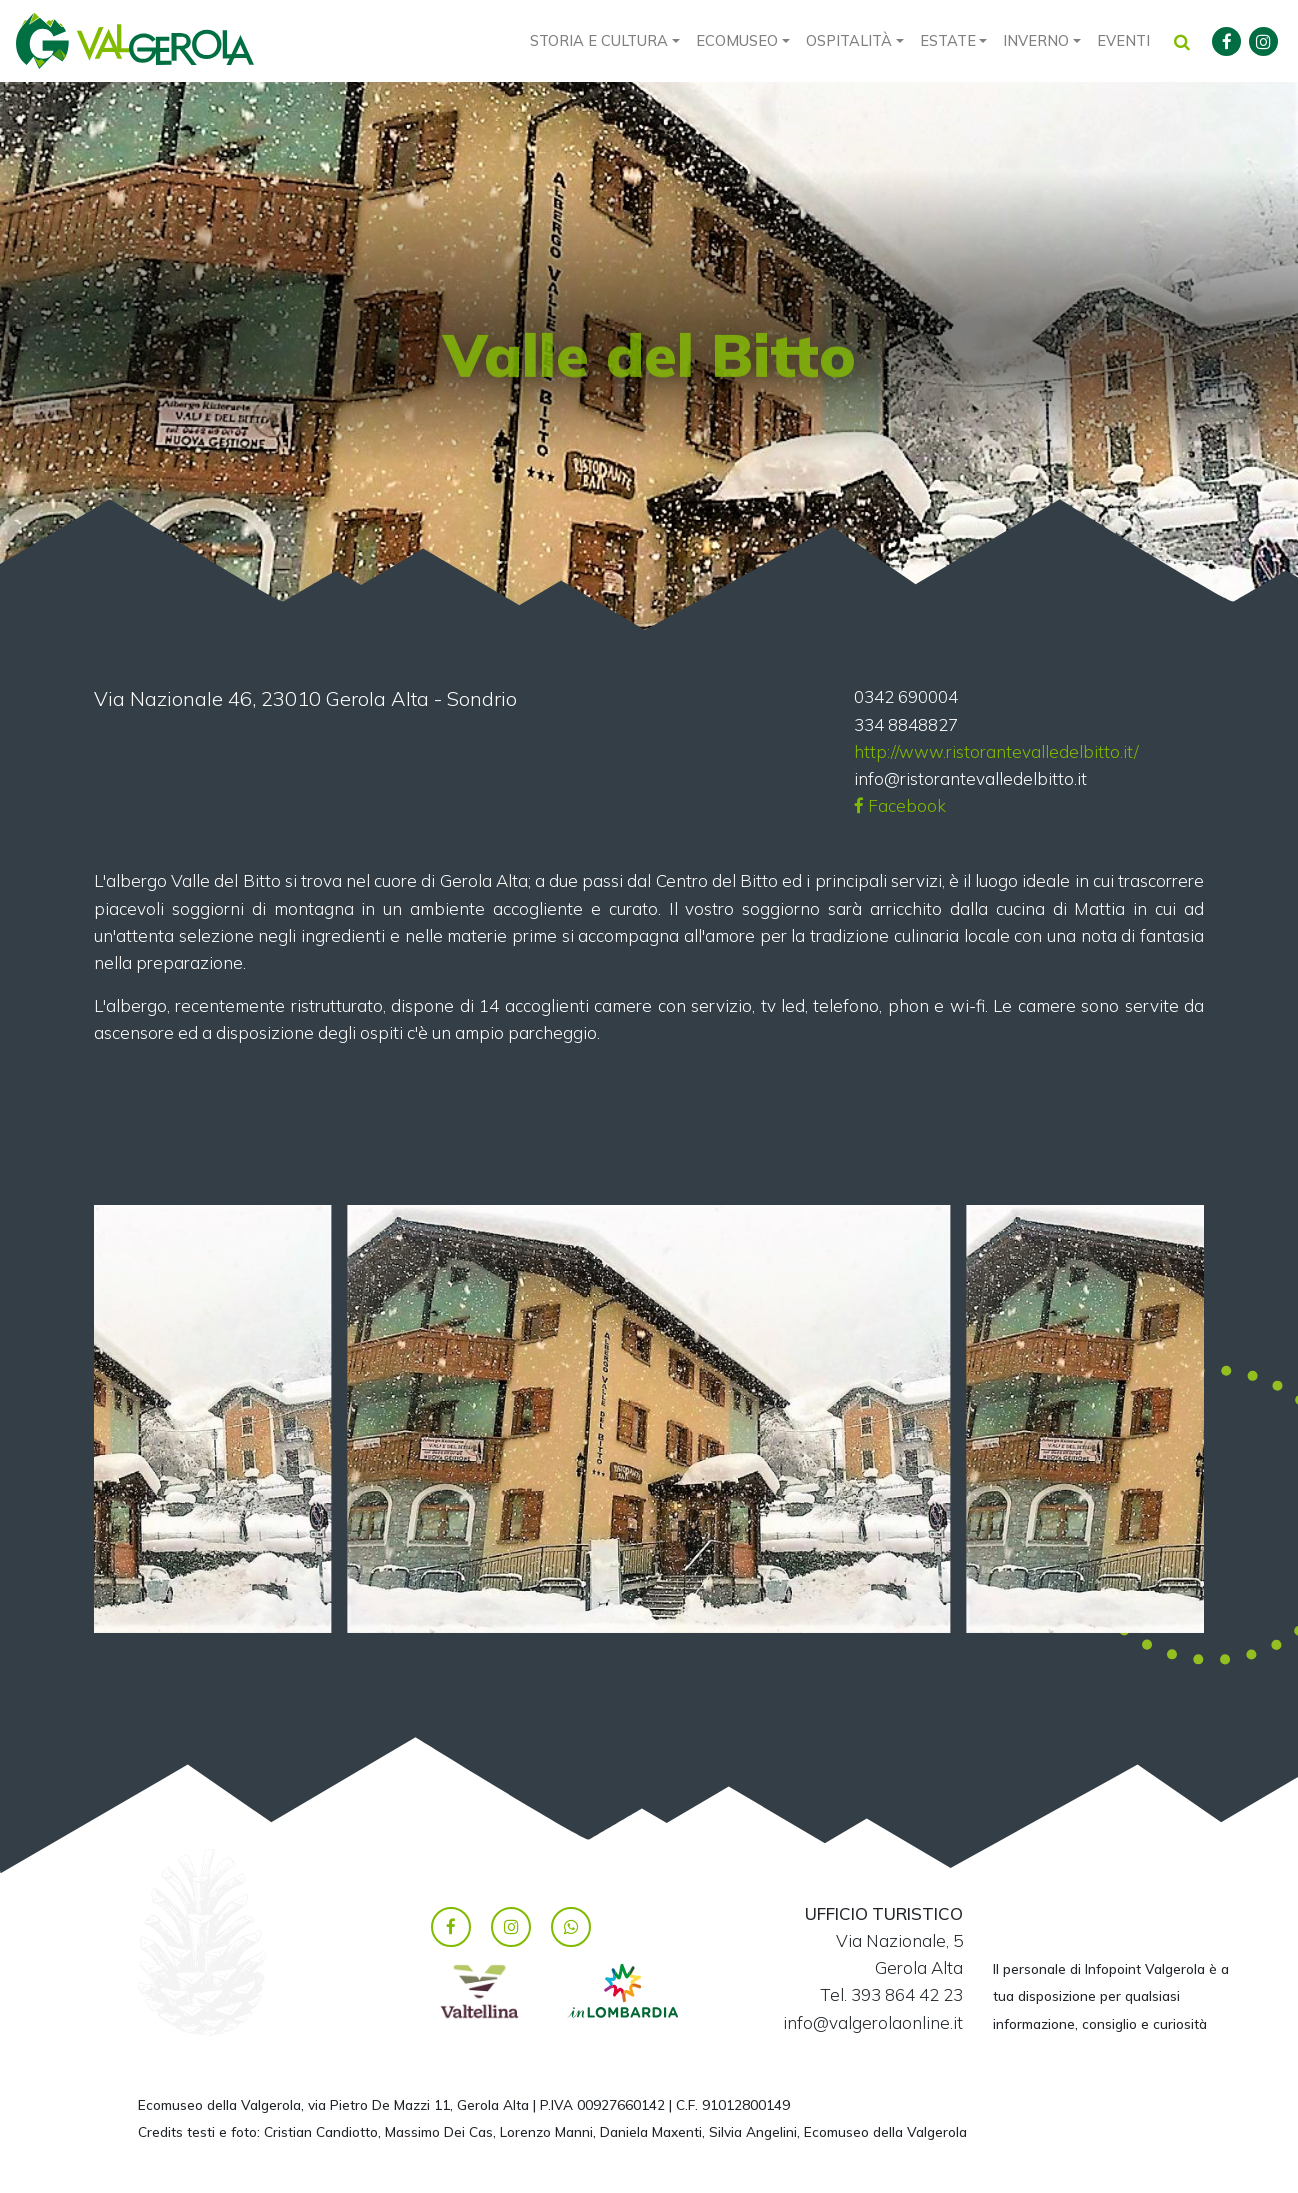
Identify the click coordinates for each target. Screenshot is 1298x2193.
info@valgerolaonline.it (873, 2022)
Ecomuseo (737, 40)
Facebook (900, 805)
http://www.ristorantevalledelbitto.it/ (996, 751)
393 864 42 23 (907, 1994)
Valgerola (135, 41)
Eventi (1123, 40)
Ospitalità (849, 40)
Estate (948, 40)
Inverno (1036, 40)
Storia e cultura (599, 40)
